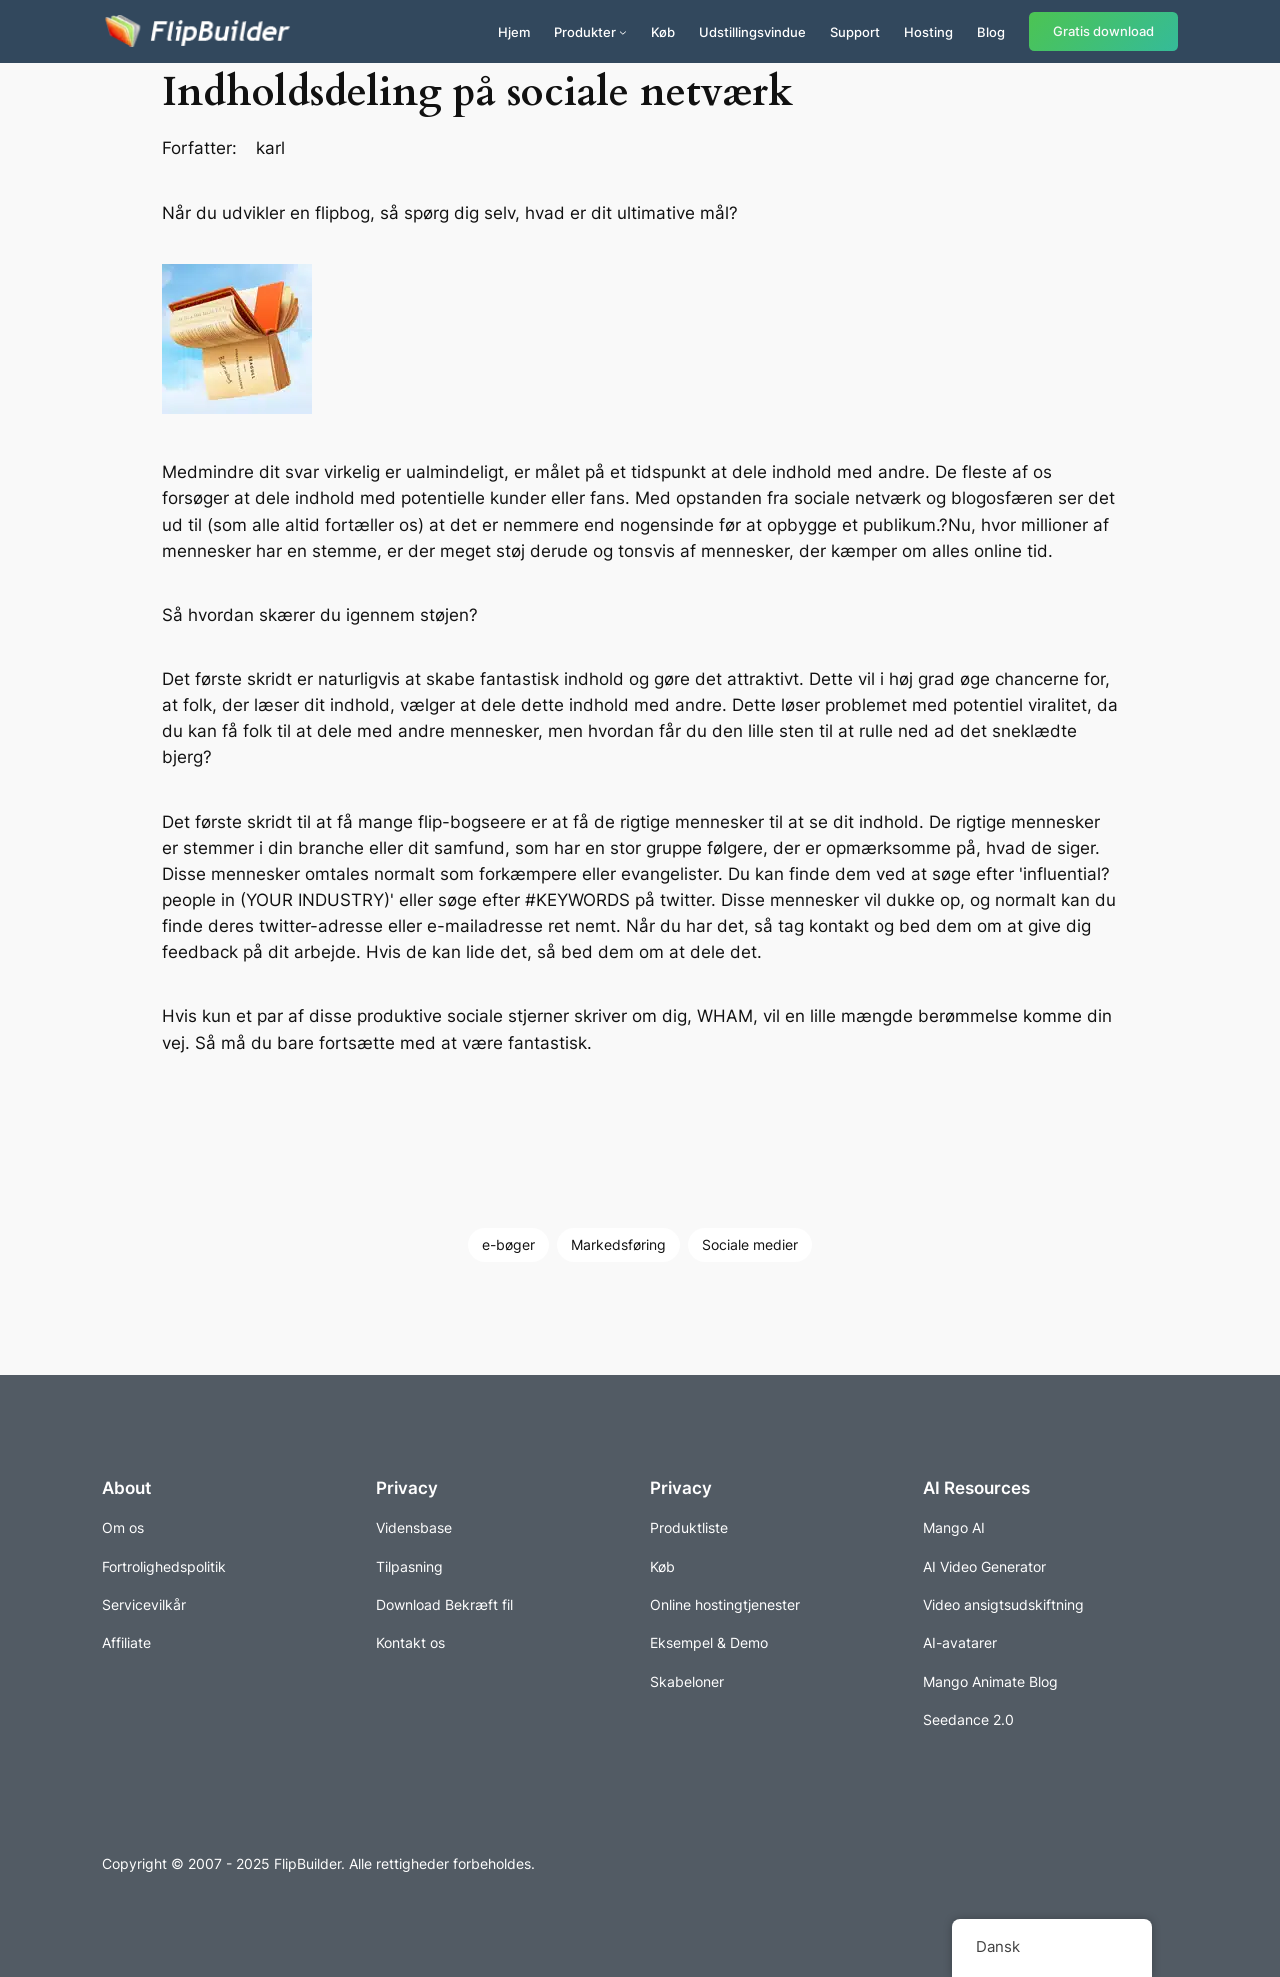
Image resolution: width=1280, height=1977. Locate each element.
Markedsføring (618, 1244)
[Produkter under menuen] (623, 32)
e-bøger (508, 1244)
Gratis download (1103, 31)
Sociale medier (750, 1244)
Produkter (585, 32)
